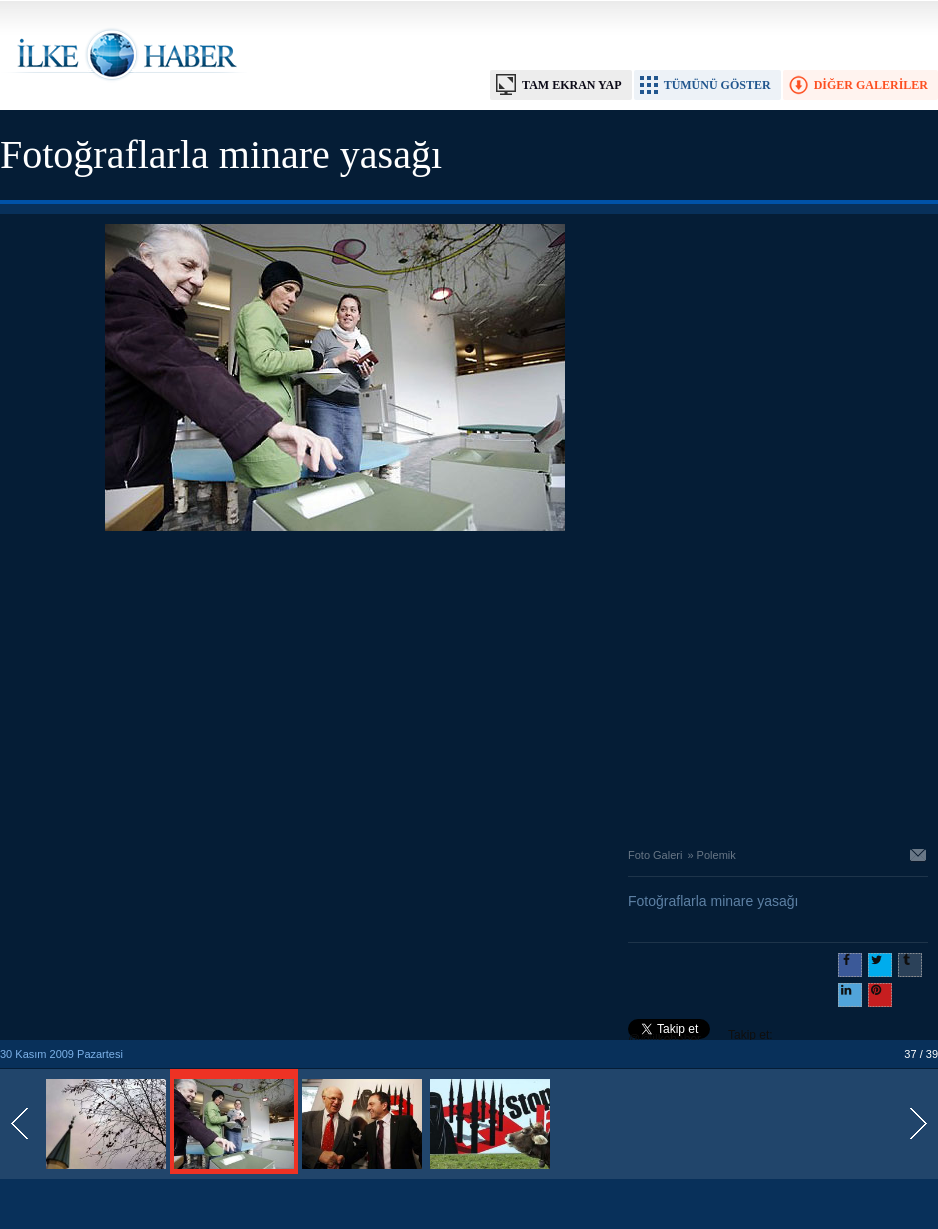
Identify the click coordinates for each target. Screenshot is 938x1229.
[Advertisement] (335, 684)
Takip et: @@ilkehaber (700, 1037)
